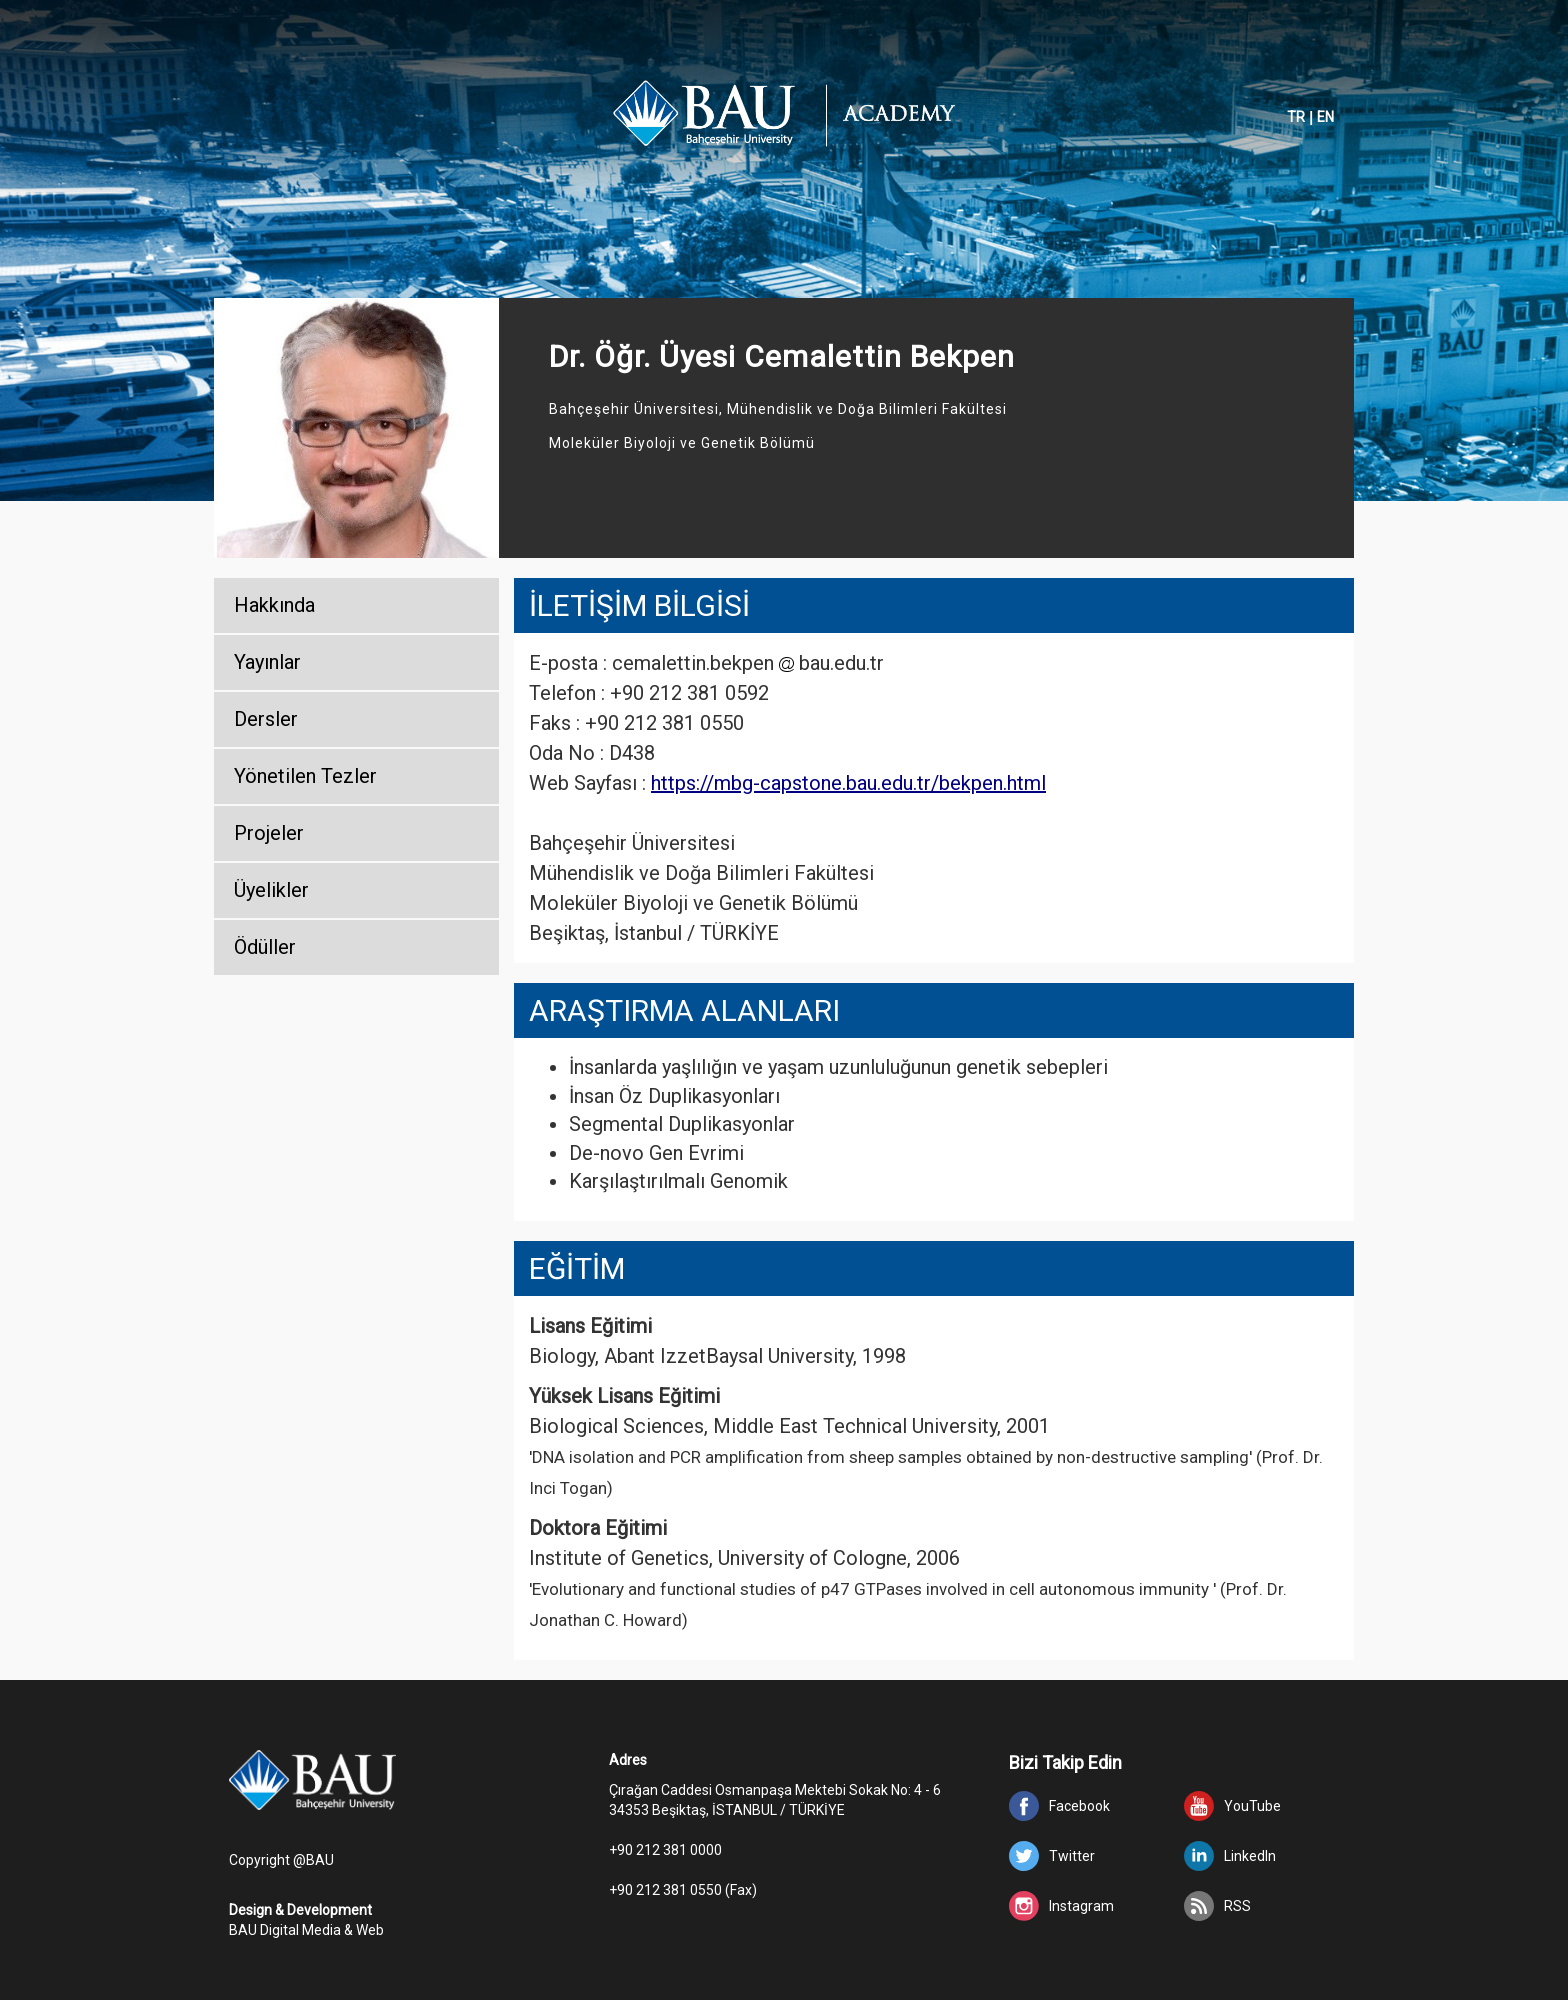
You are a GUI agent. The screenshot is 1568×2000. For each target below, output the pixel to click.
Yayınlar (267, 662)
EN (1325, 117)
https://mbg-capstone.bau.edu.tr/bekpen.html (848, 783)
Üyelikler (271, 890)
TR (1296, 117)
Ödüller (265, 947)
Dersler (266, 719)
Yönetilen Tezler (305, 776)
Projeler (269, 833)
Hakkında (274, 605)
